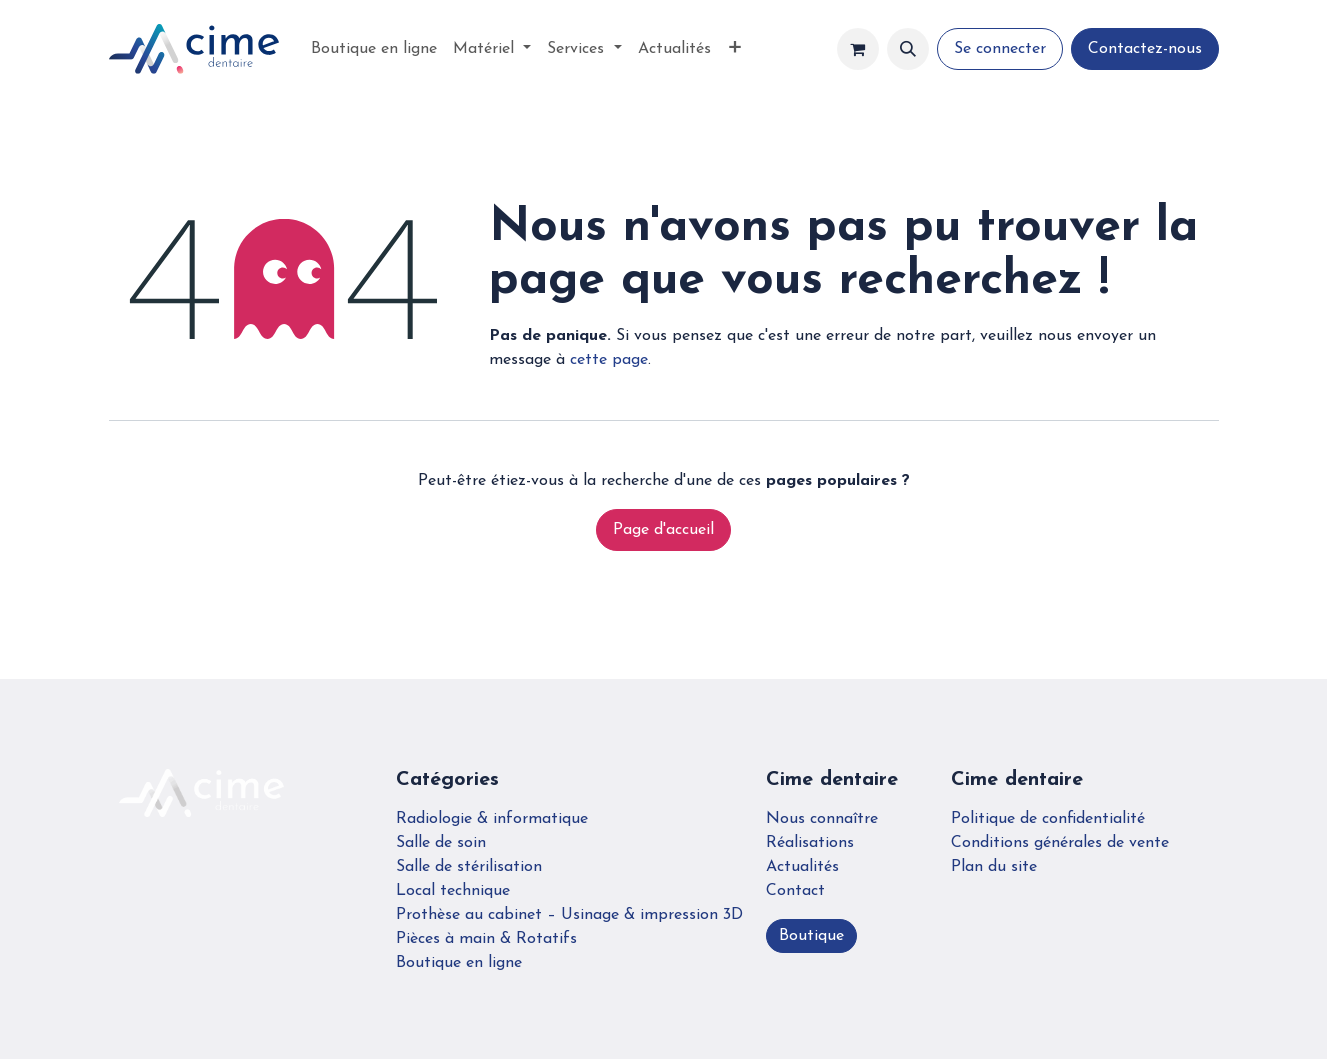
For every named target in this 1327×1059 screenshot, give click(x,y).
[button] (908, 49)
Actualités (802, 867)
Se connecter (1000, 49)
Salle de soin (441, 843)
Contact (795, 891)
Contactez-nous (1145, 49)
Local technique (453, 891)
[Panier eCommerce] (858, 49)
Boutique (811, 936)
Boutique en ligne (459, 963)
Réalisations (810, 843)
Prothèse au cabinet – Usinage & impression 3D (569, 915)
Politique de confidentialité (1048, 819)
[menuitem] (374, 49)
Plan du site (994, 867)
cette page (609, 360)
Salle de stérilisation (469, 867)
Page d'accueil (663, 530)
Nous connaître (822, 819)
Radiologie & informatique (492, 819)
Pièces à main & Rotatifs (486, 939)
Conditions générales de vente (1060, 843)
